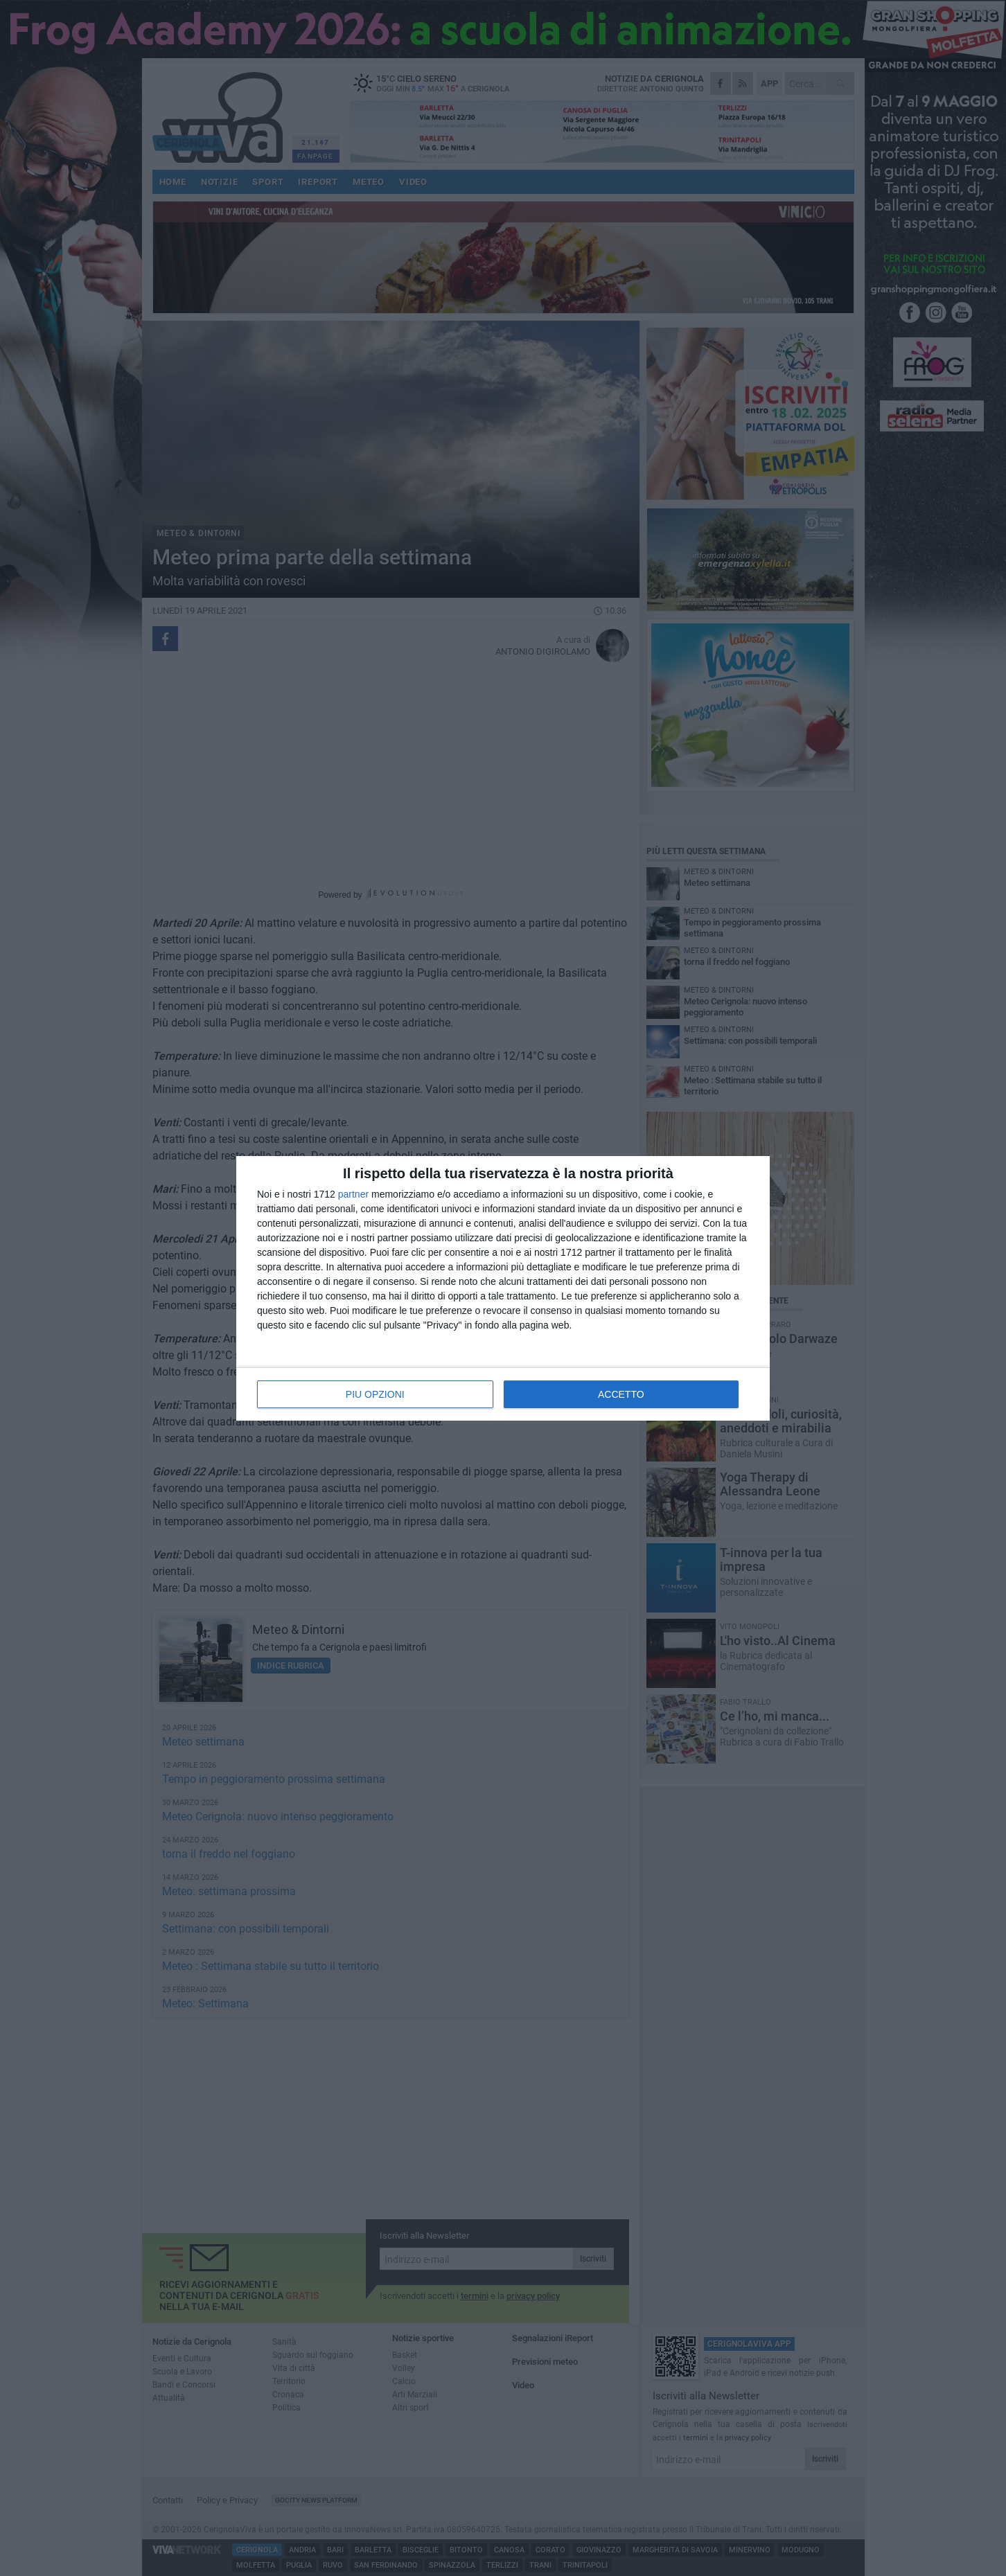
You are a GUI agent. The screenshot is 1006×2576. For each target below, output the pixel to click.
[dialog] (503, 1288)
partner (353, 1194)
